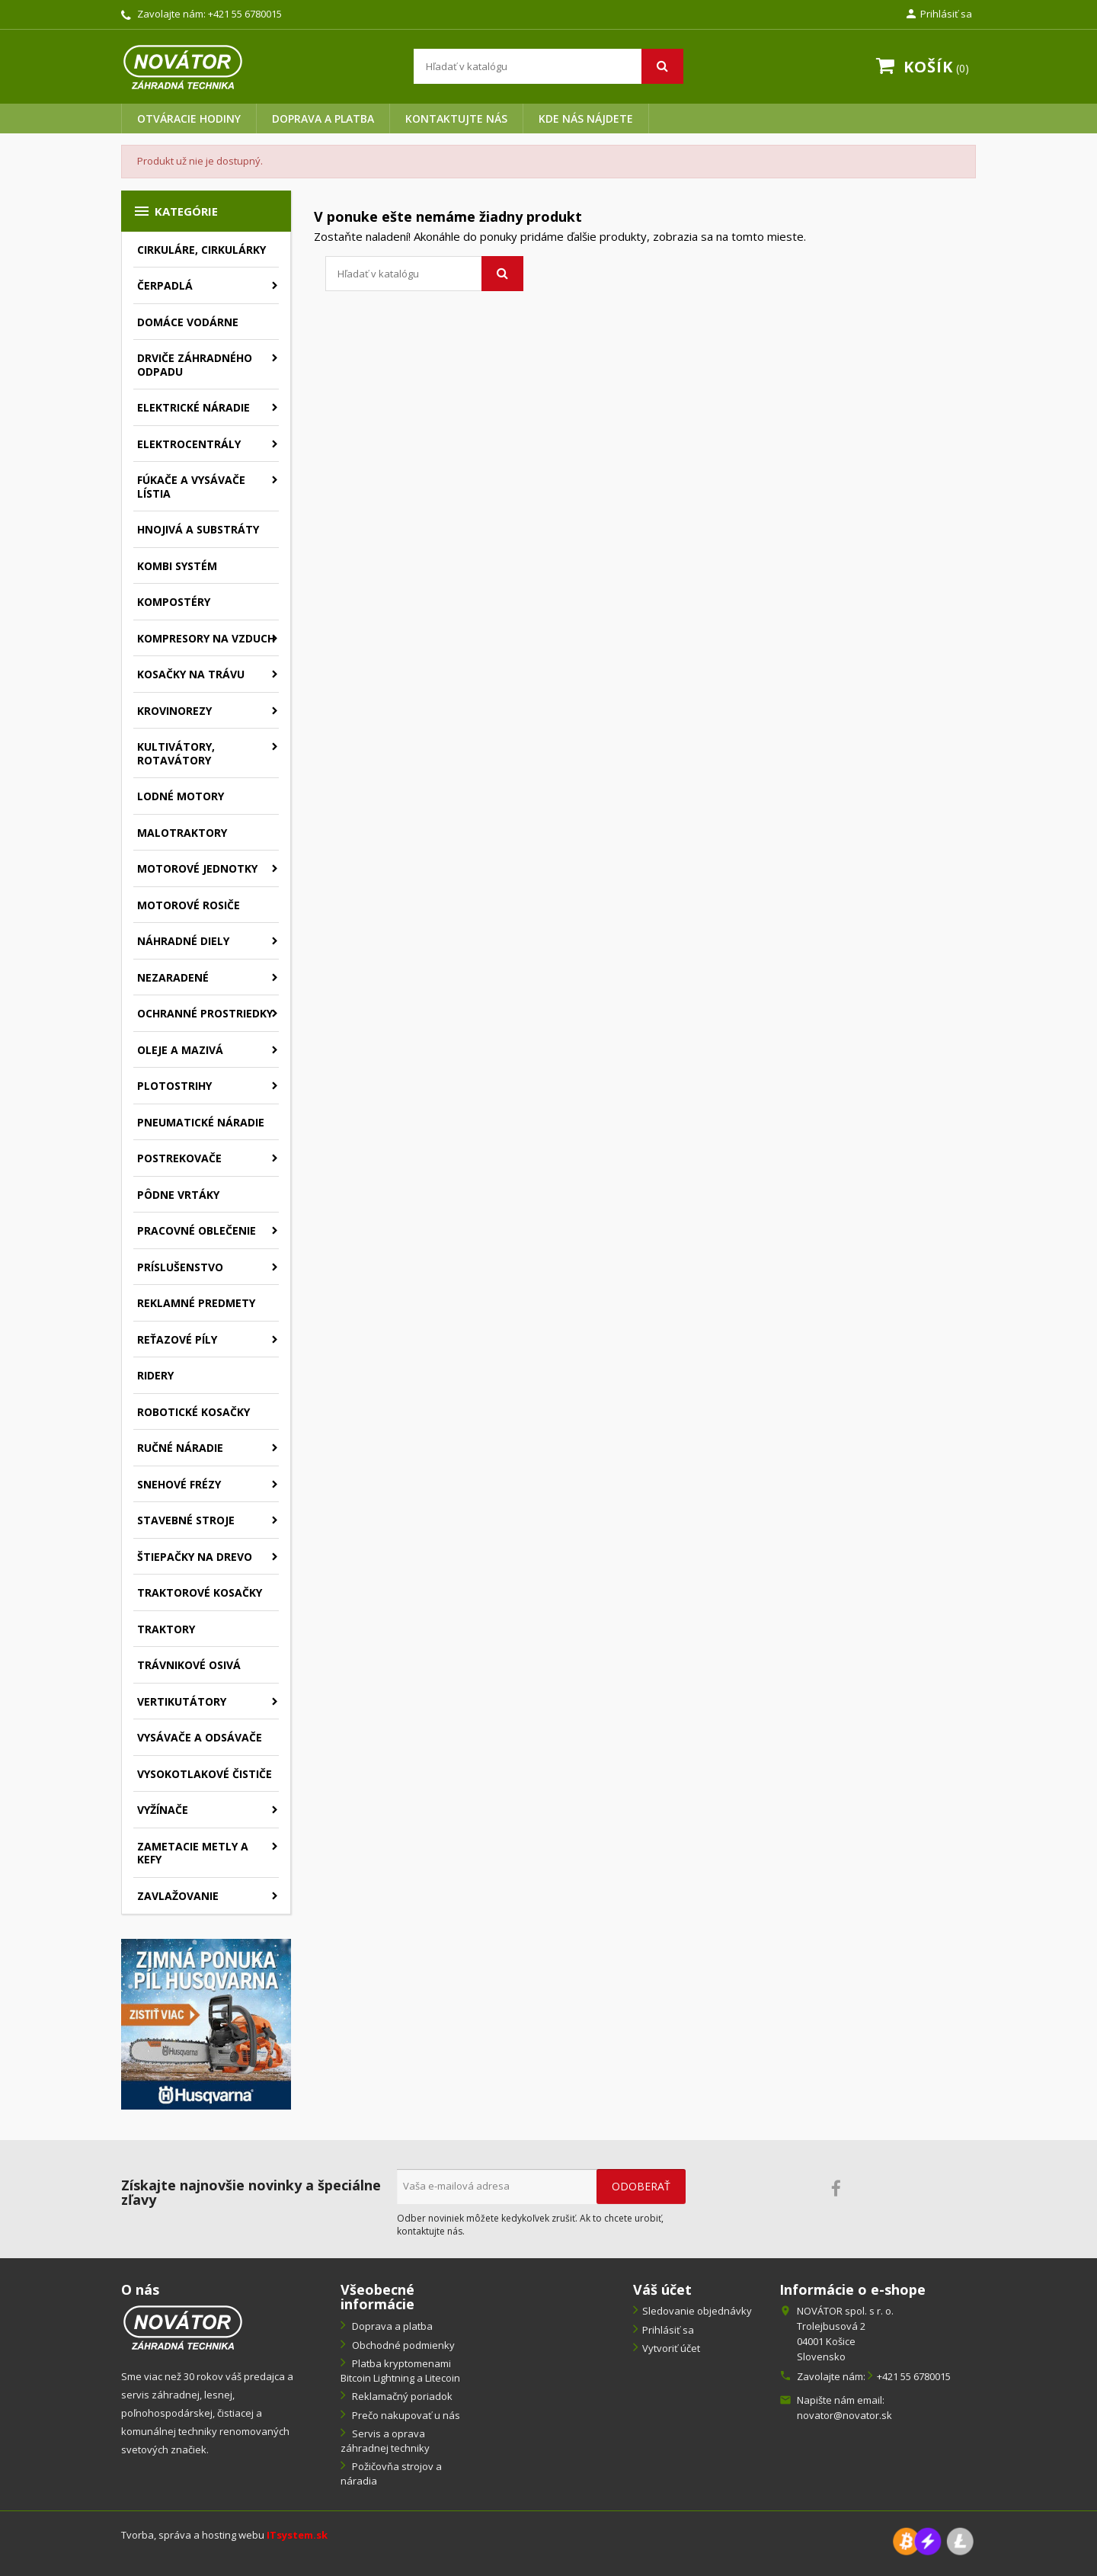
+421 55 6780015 (245, 14)
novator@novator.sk (844, 2415)
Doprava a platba (323, 118)
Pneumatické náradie (200, 1122)
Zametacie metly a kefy (192, 1853)
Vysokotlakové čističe (204, 1774)
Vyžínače (162, 1809)
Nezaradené (173, 977)
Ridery (155, 1375)
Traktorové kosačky (199, 1592)
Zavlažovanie (178, 1896)
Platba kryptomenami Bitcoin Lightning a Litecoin (400, 2371)
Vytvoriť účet (671, 2348)
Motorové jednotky (197, 868)
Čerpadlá (165, 285)
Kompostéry (173, 601)
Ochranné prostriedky (205, 1013)
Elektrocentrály (189, 444)
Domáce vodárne (187, 322)
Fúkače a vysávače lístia (191, 487)
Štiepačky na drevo (194, 1556)
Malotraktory (182, 832)
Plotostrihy (174, 1085)
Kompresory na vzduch (206, 638)
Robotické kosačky (193, 1412)
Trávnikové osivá (189, 1665)
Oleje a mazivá (180, 1050)
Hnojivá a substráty (198, 529)
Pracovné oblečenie (196, 1230)
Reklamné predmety (196, 1303)
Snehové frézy (179, 1484)
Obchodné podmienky (402, 2345)
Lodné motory (180, 796)
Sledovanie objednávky (697, 2311)
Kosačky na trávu (191, 674)
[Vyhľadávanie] (548, 66)
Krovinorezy (174, 710)
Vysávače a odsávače (199, 1737)
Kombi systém (177, 566)
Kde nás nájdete (586, 118)
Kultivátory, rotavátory (176, 753)
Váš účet (662, 2289)
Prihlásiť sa (668, 2330)
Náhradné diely (183, 941)
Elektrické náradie (193, 407)
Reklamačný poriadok (401, 2396)
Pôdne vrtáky (178, 1194)
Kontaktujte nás (456, 118)
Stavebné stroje (186, 1520)
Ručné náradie (180, 1447)
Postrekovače (179, 1158)
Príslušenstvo (180, 1267)
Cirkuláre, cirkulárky (201, 249)
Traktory (166, 1629)
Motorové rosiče (188, 905)
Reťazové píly (177, 1339)
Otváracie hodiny (189, 118)
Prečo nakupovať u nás (405, 2415)
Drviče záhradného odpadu (194, 365)
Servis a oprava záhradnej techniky (385, 2441)
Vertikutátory (181, 1701)
